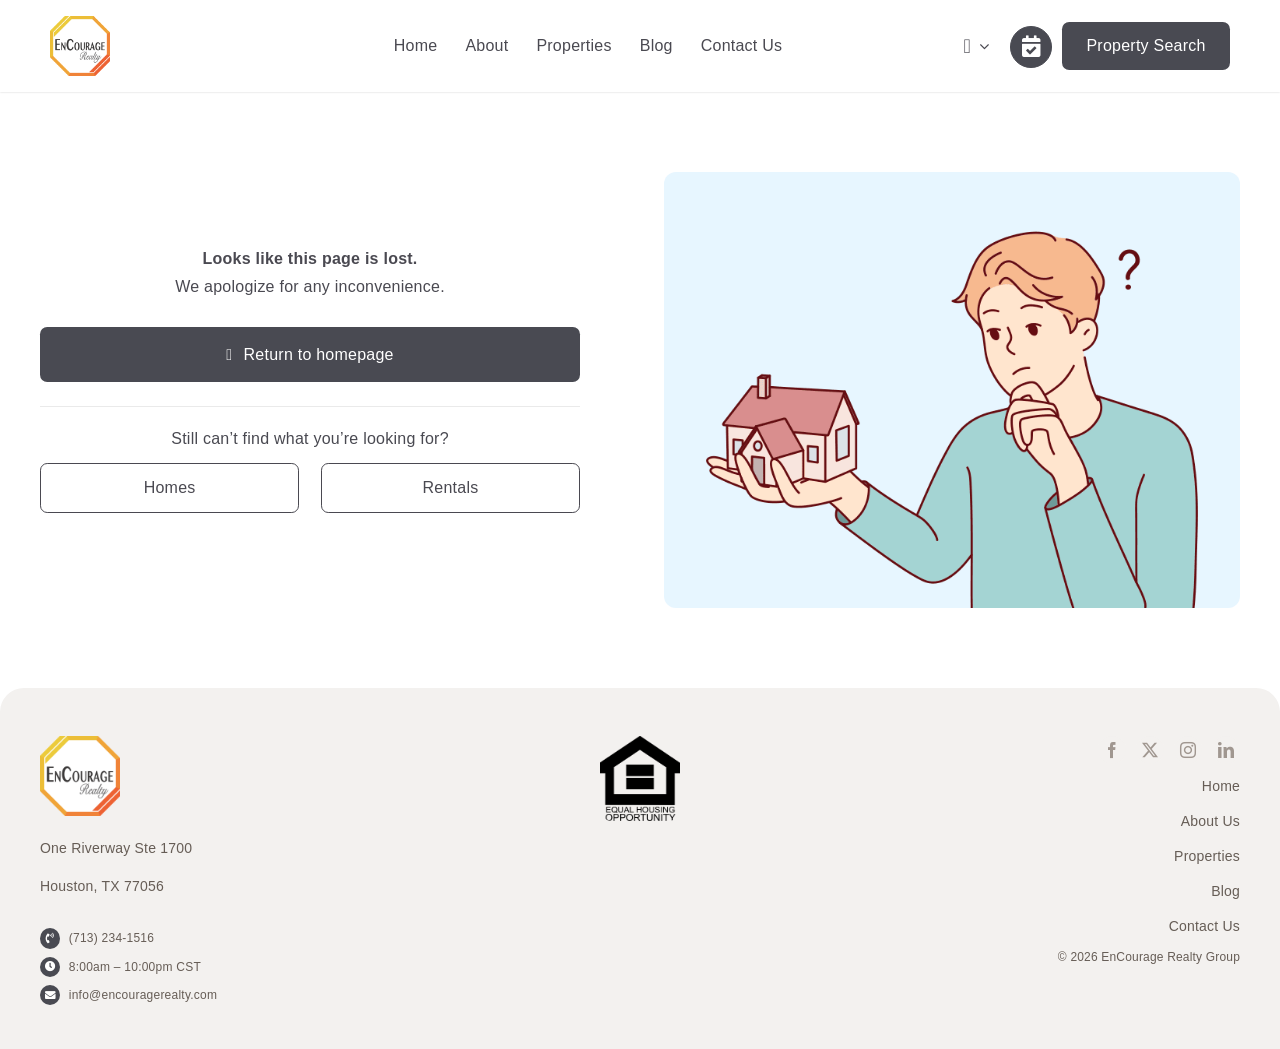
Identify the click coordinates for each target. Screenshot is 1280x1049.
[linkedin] (1226, 750)
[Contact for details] (169, 487)
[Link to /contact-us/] (1031, 47)
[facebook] (1112, 750)
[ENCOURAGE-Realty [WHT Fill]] (80, 23)
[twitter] (1150, 750)
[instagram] (1188, 750)
